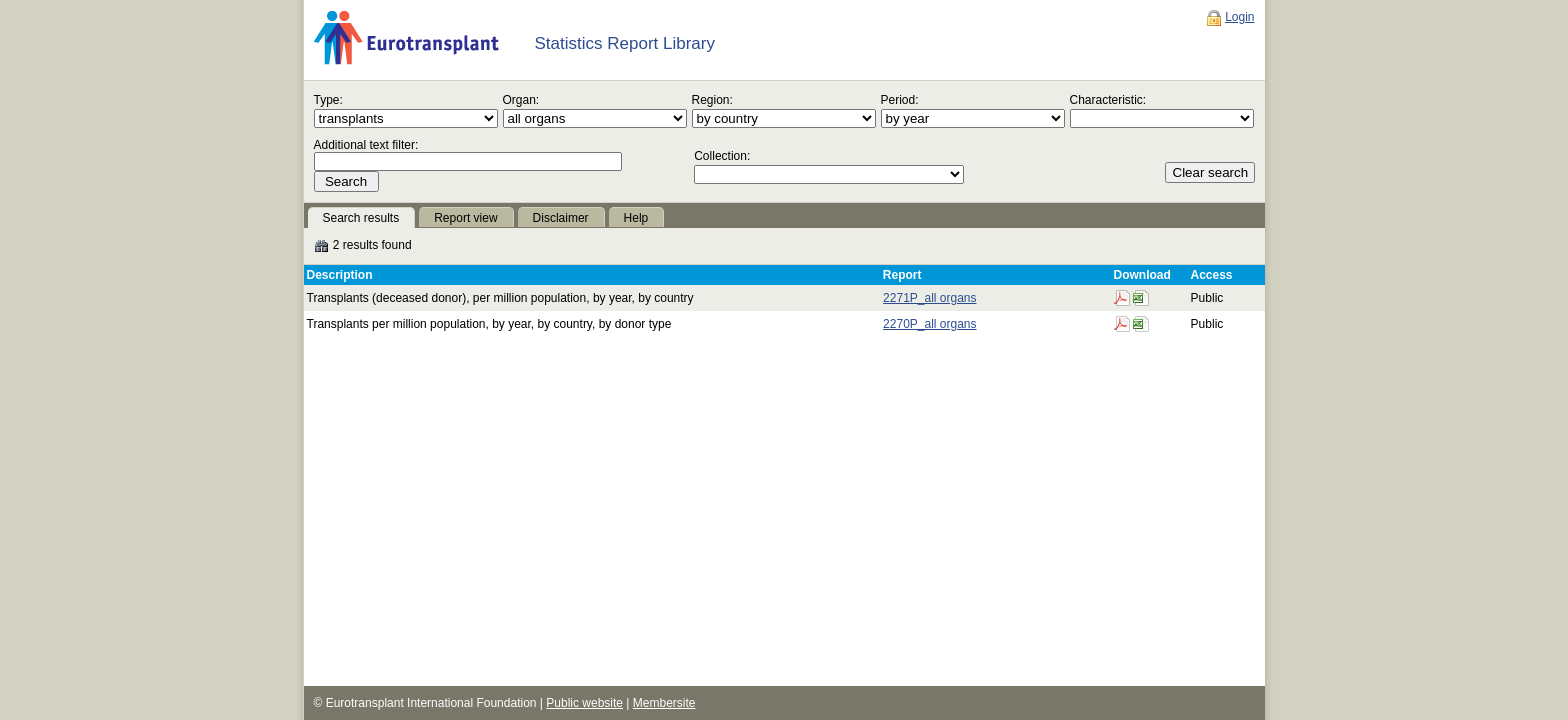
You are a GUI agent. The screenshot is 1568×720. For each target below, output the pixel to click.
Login (1239, 17)
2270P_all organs (929, 324)
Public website (584, 703)
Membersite (664, 703)
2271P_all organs (929, 298)
